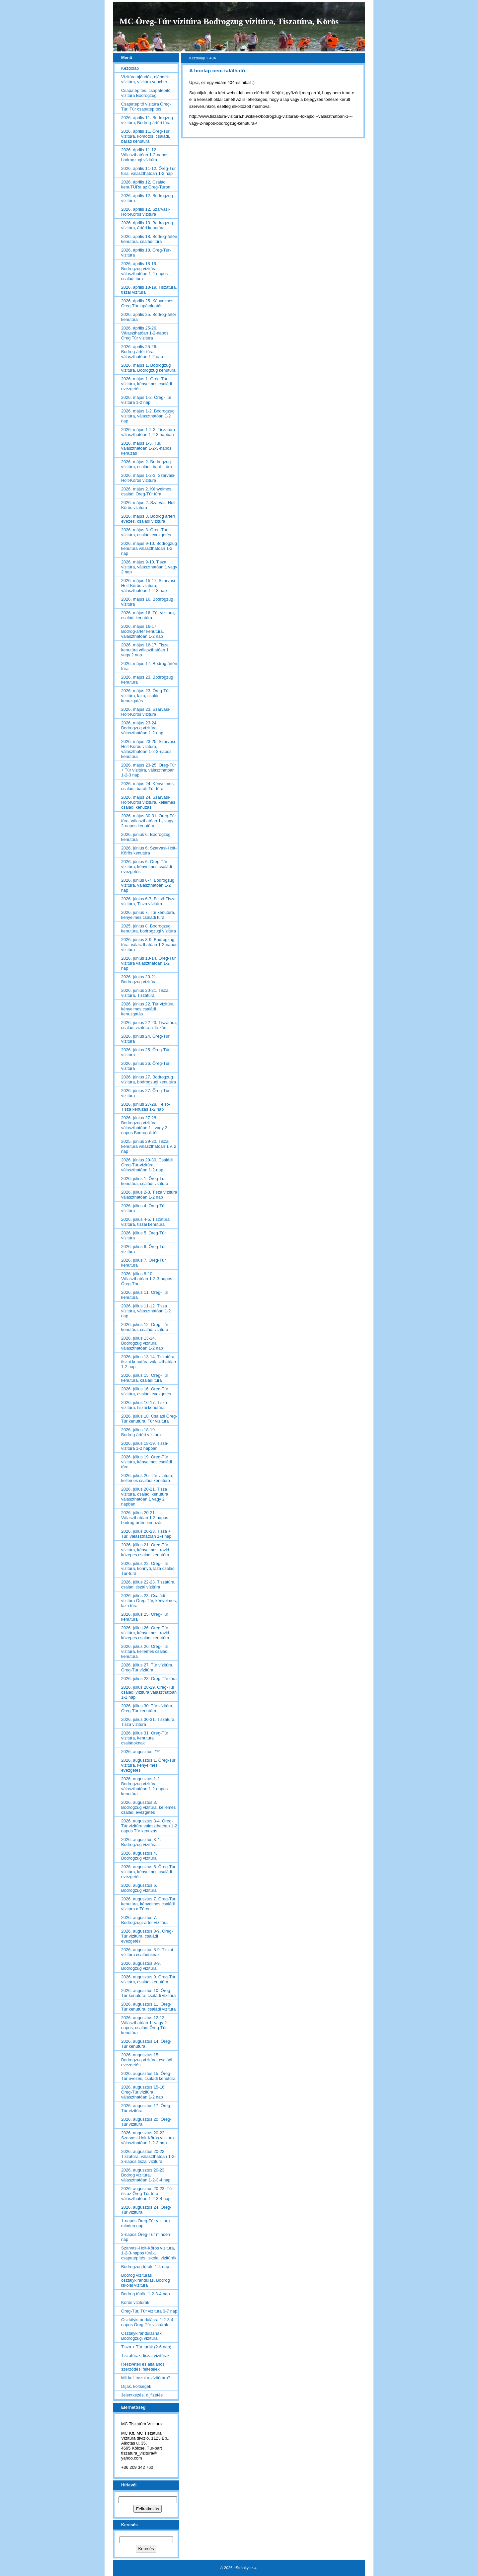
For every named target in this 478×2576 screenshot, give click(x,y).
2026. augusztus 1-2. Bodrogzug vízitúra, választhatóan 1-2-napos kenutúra (144, 1786)
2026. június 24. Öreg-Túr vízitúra (145, 1039)
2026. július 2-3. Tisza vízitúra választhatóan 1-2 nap (149, 1195)
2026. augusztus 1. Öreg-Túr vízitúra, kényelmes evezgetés (148, 1765)
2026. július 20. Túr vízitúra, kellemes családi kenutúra (147, 1478)
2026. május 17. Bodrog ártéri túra (149, 666)
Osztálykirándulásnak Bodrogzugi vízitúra (141, 2336)
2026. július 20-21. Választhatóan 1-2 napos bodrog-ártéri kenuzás (144, 1517)
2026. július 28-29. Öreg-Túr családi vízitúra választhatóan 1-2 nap (149, 1692)
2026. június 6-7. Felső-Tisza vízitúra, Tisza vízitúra (148, 901)
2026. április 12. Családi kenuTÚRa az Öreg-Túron (145, 184)
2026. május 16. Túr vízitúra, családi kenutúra (148, 615)
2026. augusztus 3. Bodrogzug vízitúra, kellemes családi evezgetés (148, 1807)
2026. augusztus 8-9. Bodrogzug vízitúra (141, 1966)
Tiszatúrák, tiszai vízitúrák (145, 2355)
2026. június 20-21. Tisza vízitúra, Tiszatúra (144, 993)
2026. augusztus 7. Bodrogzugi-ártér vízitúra (144, 1920)
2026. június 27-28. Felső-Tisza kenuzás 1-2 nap (145, 1107)
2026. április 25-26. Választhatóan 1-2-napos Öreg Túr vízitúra (144, 333)
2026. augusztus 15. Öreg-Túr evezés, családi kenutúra (148, 2076)
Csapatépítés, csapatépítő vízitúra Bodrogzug (146, 93)
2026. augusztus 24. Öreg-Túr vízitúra (146, 2210)
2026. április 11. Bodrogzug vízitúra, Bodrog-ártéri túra (147, 120)
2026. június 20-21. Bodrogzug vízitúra (139, 979)
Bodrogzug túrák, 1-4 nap (145, 2266)
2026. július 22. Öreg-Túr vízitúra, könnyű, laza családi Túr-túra (148, 1568)
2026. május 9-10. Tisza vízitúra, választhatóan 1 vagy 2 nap (149, 566)
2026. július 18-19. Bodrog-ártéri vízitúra (141, 1432)
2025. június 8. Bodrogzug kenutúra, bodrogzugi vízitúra (148, 928)
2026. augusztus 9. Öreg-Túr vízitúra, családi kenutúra (148, 1979)
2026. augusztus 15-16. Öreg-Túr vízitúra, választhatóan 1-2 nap (143, 2092)
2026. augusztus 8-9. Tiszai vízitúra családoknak (147, 1952)
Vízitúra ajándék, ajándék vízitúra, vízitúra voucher (145, 79)
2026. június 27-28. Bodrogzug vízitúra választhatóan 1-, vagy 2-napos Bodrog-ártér (145, 1125)
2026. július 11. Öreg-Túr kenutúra (144, 1295)
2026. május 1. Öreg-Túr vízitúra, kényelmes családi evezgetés (146, 383)
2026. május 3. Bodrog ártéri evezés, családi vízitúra (148, 519)
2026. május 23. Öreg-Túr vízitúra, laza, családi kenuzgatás (145, 695)
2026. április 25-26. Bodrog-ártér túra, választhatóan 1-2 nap (142, 351)
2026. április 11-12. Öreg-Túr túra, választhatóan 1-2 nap (148, 171)
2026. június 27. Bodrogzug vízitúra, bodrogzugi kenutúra (148, 1079)
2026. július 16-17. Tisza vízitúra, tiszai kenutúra (144, 1405)
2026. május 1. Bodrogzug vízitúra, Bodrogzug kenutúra (148, 368)
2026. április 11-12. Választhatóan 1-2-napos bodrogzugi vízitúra (144, 154)
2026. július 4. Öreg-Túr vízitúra (143, 1208)
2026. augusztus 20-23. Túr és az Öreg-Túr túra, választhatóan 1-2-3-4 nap (147, 2193)
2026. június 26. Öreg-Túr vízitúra (145, 1066)
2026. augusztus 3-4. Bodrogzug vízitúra (141, 1842)
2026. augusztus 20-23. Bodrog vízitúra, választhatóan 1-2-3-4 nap (146, 2175)
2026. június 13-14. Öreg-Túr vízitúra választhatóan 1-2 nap (148, 963)
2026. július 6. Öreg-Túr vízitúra (143, 1249)
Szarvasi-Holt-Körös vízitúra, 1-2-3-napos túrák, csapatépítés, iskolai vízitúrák (148, 2252)
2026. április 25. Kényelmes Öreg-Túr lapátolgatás (147, 303)
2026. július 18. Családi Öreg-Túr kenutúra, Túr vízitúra (149, 1419)
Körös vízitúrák (135, 2302)
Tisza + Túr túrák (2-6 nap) (146, 2346)
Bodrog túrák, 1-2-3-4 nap (145, 2293)
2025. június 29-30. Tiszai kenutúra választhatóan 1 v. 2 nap (148, 1146)
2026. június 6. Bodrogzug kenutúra (146, 837)
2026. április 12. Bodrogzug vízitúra (147, 198)
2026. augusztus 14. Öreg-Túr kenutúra (146, 2044)
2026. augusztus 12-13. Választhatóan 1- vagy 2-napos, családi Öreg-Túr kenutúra (144, 2025)
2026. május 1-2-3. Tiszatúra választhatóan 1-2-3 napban (148, 432)
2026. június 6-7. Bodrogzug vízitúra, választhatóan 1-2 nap (147, 885)
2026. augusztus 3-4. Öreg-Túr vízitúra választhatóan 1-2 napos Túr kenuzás (149, 1825)
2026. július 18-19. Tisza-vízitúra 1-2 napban (144, 1446)
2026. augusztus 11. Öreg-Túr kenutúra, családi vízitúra (148, 2007)
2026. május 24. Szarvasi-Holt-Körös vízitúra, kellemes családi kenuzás (148, 802)
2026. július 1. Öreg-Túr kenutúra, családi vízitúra (144, 1181)
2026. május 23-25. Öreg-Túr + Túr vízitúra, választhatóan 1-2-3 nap (148, 770)
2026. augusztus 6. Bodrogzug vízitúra (139, 1888)
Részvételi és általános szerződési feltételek (143, 2367)
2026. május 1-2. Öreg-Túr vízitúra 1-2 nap (146, 400)
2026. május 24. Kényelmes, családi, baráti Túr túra (148, 786)
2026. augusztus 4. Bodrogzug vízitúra (139, 1856)
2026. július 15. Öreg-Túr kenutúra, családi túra (144, 1378)
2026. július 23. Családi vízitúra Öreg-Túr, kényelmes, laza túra (149, 1600)
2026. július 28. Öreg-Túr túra (149, 1678)
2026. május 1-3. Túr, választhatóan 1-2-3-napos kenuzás (146, 448)
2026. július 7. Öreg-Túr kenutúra (143, 1263)
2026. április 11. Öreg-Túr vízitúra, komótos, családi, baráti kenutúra (145, 136)
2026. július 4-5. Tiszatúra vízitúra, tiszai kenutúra (145, 1222)
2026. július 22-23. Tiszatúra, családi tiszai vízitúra (148, 1584)
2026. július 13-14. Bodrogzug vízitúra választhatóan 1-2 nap (142, 1343)
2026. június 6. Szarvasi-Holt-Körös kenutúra (149, 850)
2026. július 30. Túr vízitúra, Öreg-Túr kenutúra (147, 1708)
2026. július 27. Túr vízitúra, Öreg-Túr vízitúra (147, 1667)
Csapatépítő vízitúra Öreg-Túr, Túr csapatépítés (146, 106)
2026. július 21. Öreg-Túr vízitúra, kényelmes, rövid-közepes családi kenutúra (146, 1549)
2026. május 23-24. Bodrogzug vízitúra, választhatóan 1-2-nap (142, 727)
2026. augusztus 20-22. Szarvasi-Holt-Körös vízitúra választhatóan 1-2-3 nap (147, 2137)
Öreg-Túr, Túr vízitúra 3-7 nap (149, 2311)
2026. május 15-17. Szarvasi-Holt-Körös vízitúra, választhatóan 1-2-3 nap (148, 585)
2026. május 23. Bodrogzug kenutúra (147, 680)
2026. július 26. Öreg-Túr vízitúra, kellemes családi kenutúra (144, 1651)
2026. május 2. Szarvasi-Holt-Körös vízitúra (149, 505)
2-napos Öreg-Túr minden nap (145, 2237)
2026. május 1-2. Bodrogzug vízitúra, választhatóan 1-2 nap (148, 415)
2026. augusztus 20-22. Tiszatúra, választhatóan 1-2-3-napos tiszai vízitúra (148, 2156)
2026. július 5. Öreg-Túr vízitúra (143, 1235)
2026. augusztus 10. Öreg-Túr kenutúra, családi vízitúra (148, 1993)
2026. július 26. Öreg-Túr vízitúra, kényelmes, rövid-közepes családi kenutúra (146, 1632)
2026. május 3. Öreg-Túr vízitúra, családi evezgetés (146, 532)
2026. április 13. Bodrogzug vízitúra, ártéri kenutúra (147, 225)
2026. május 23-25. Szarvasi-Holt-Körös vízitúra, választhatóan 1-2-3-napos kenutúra (148, 749)
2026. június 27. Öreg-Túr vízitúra (145, 1093)
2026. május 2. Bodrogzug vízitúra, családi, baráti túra (146, 464)
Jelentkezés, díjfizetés (142, 2394)
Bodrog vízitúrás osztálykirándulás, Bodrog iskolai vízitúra (145, 2280)
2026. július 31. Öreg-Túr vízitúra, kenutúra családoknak (144, 1737)
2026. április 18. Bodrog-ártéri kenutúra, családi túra (149, 239)
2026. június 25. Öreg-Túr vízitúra (145, 1052)
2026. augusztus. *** (140, 1751)
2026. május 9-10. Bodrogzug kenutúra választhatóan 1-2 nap (149, 548)
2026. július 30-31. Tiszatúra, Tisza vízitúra (148, 1722)
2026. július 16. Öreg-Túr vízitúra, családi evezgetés (146, 1391)
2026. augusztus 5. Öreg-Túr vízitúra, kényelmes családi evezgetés (148, 1871)
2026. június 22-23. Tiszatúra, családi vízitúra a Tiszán (149, 1025)
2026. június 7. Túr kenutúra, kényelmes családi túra (148, 915)
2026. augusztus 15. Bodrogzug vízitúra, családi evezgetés (146, 2059)
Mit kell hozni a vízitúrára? (145, 2377)
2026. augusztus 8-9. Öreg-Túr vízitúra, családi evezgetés (147, 1936)
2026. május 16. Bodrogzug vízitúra (147, 602)
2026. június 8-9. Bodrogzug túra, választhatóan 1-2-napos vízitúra (149, 944)
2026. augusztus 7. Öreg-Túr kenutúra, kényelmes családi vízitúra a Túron (148, 1903)
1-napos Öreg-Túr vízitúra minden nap (145, 2223)
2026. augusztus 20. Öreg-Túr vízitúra (146, 2122)
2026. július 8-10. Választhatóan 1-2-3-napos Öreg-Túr (146, 1278)
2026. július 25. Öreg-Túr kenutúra (144, 1617)
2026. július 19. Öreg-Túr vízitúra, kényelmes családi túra (146, 1461)
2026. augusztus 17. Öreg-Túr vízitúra (146, 2108)
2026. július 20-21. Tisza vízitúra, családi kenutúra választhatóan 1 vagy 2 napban (144, 1497)
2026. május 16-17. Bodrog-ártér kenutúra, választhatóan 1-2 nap (142, 631)
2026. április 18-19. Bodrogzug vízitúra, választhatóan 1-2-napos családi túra (144, 271)
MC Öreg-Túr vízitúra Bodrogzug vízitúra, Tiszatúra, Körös (229, 21)
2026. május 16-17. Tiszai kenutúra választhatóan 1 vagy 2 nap (145, 649)
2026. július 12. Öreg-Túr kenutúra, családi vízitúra (144, 1327)
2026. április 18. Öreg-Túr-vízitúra (146, 253)
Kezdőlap (197, 58)
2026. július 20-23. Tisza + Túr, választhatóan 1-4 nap (146, 1534)
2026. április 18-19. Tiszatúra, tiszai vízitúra (149, 290)
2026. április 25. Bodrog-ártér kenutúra (148, 317)
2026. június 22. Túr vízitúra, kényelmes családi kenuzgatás (148, 1008)
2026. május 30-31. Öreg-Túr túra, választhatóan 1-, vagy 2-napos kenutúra (148, 820)
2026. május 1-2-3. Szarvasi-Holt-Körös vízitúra (148, 478)
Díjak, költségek (136, 2386)
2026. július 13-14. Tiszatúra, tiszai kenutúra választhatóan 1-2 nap (148, 1361)
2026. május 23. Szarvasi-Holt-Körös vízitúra (145, 712)
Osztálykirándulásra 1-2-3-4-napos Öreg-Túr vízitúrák (148, 2322)
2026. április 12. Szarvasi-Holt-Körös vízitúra (145, 212)
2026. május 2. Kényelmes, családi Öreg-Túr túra (146, 491)
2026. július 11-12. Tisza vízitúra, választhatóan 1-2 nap (146, 1310)
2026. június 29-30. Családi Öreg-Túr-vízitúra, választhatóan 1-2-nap (147, 1164)
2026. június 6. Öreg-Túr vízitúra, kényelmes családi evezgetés (146, 866)
